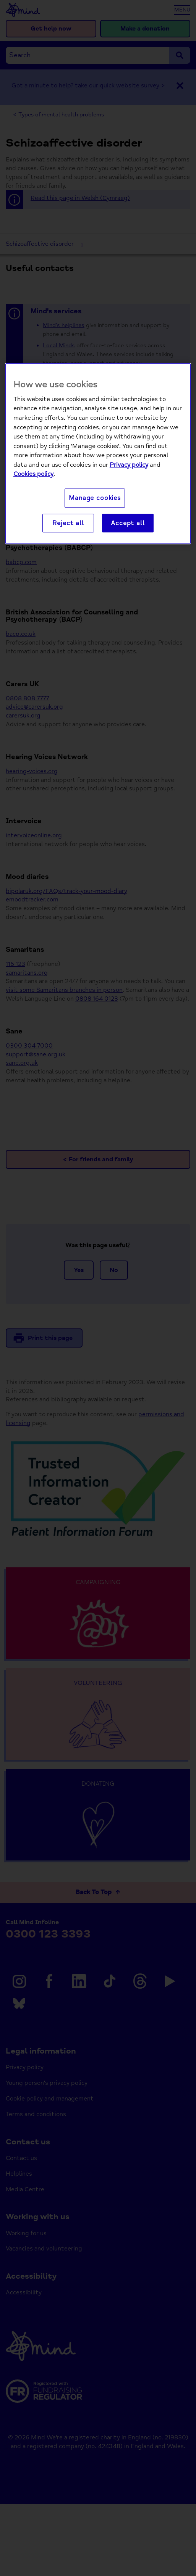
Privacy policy (129, 465)
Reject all (68, 523)
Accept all (127, 523)
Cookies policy (33, 474)
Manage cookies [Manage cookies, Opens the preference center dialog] (95, 498)
